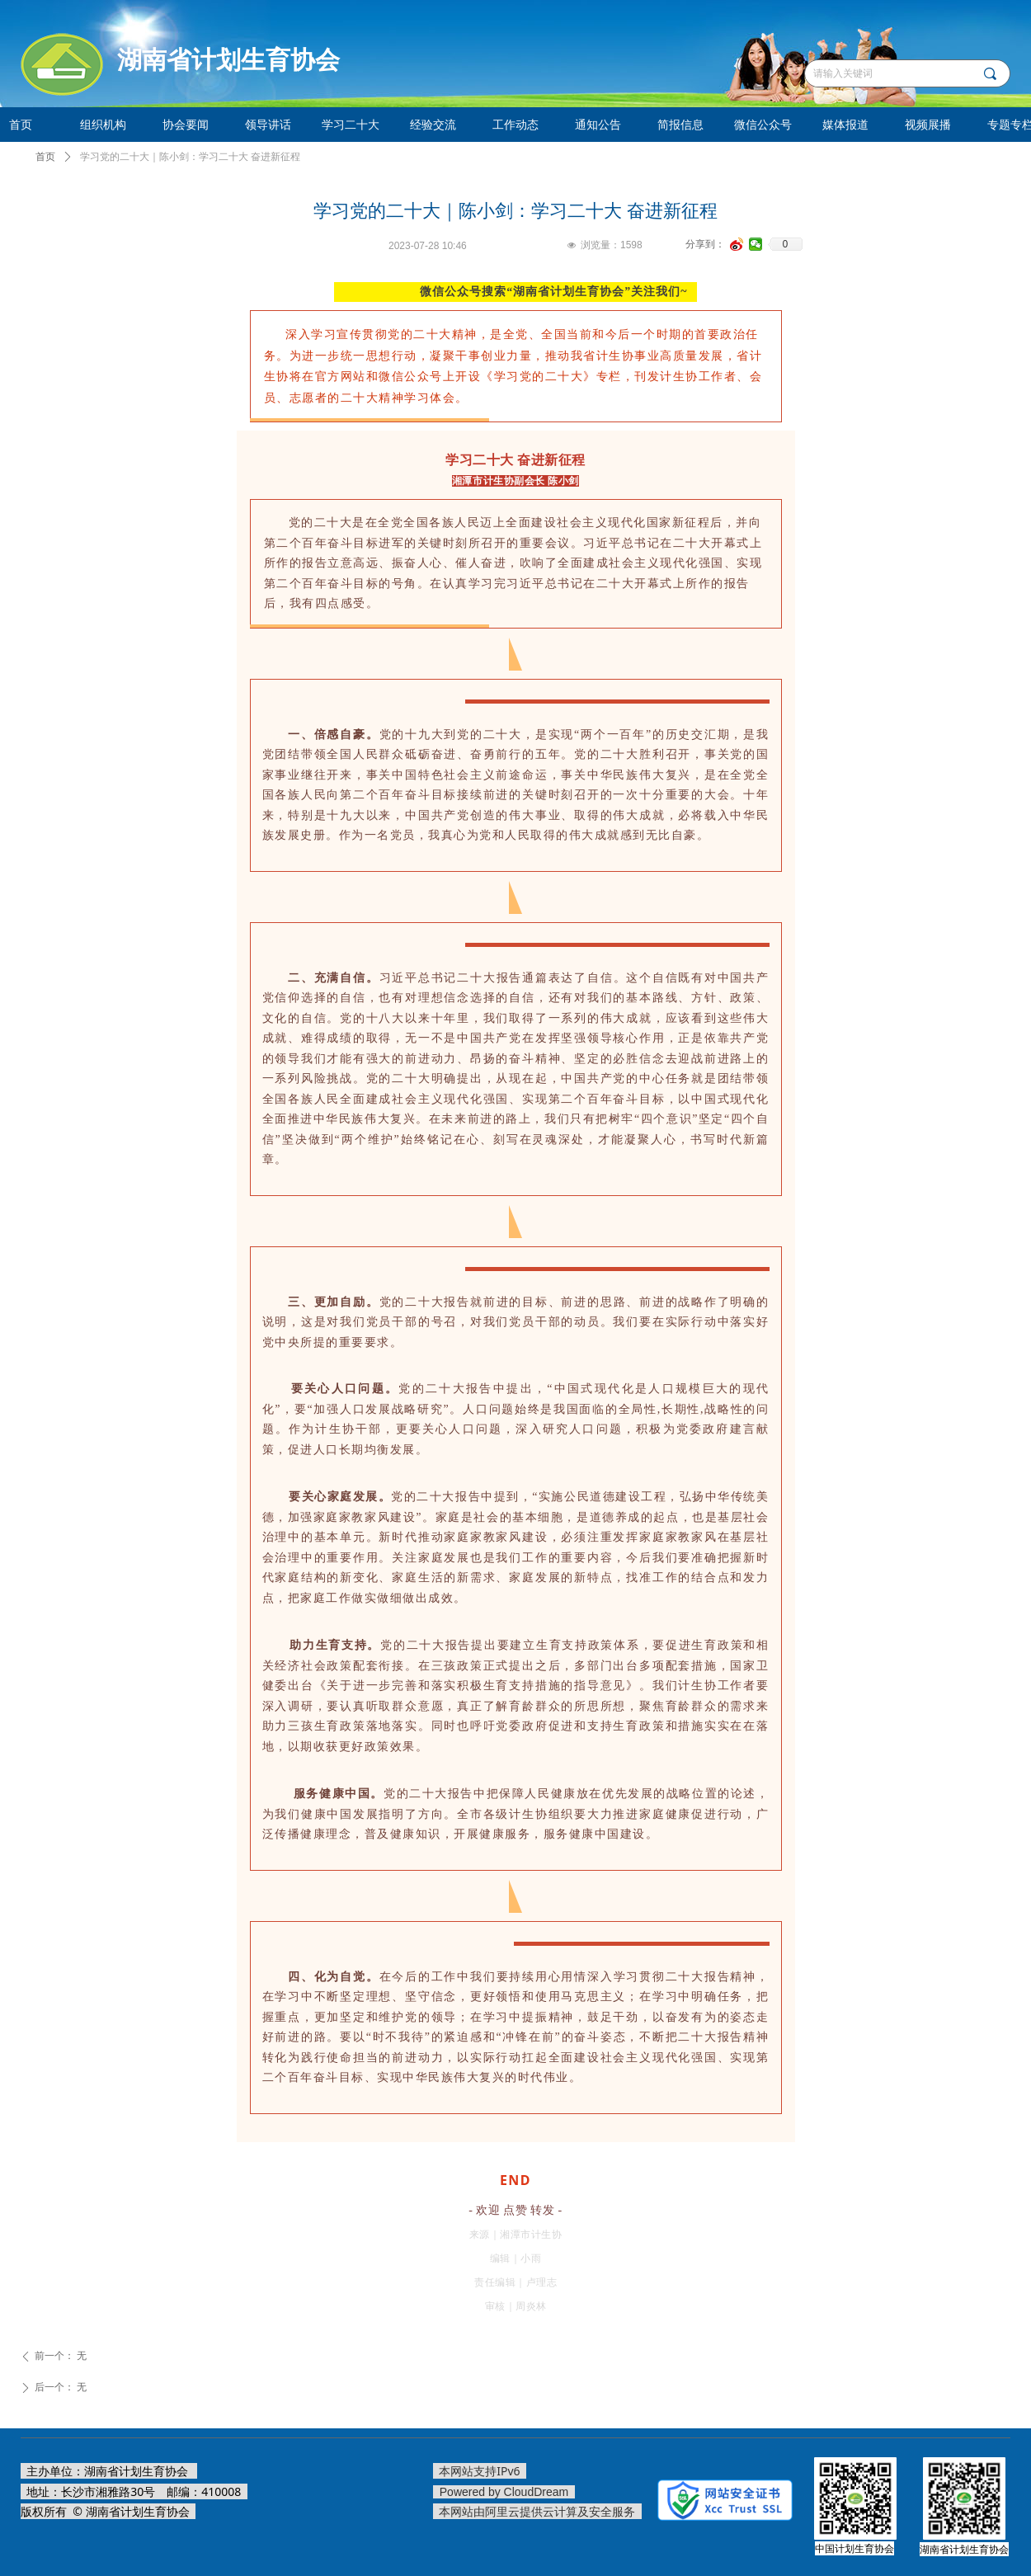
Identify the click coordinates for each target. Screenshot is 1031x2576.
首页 (45, 156)
